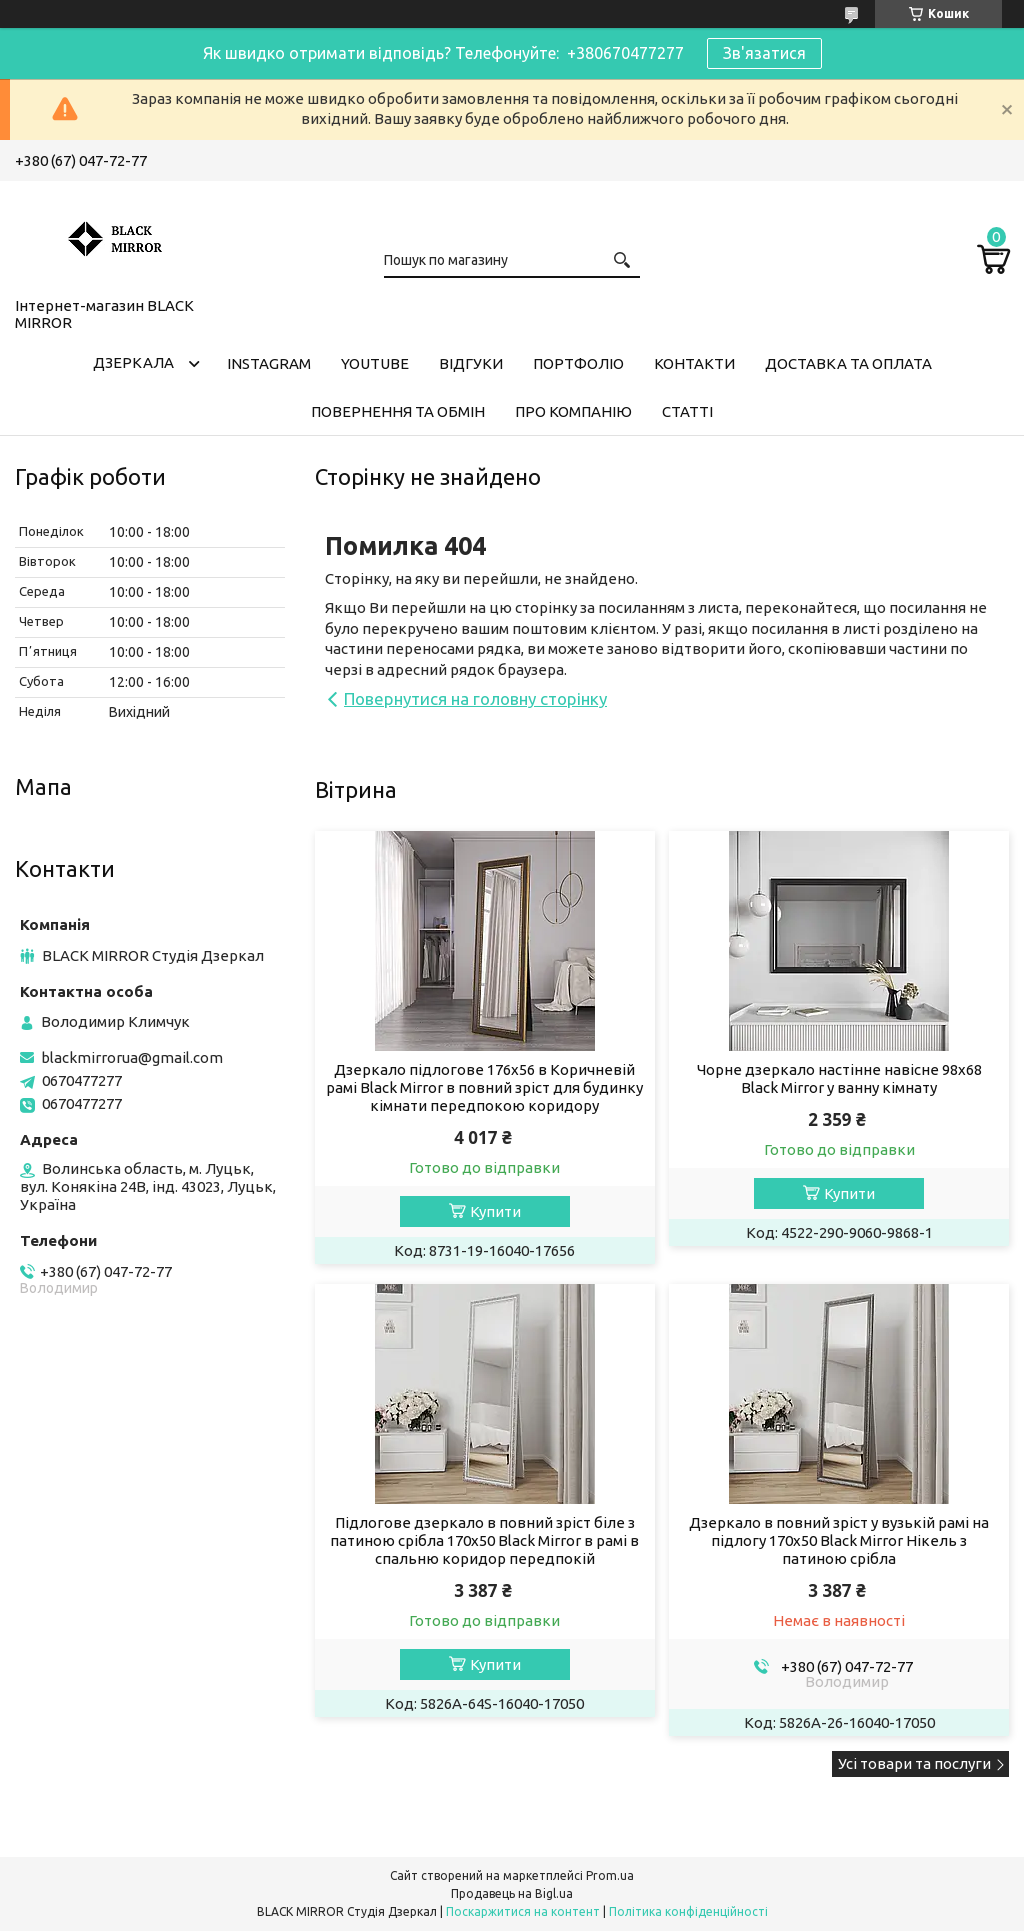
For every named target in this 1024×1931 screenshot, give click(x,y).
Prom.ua (610, 1875)
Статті (687, 411)
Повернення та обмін (398, 411)
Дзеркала (133, 362)
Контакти (694, 363)
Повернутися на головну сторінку (475, 698)
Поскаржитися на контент (523, 1911)
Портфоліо (578, 363)
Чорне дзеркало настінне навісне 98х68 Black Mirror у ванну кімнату (839, 1078)
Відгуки (471, 363)
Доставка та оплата (848, 363)
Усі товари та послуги (914, 1763)
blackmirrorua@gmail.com (132, 1057)
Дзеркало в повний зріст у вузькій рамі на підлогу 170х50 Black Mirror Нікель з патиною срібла (839, 1540)
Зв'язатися (764, 53)
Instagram (269, 363)
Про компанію (573, 411)
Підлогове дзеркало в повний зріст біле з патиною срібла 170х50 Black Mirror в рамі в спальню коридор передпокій (484, 1540)
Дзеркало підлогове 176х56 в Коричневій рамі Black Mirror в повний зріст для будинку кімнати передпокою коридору (484, 1087)
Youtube (375, 363)
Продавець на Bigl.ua (512, 1893)
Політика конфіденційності (688, 1911)
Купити (495, 1211)
